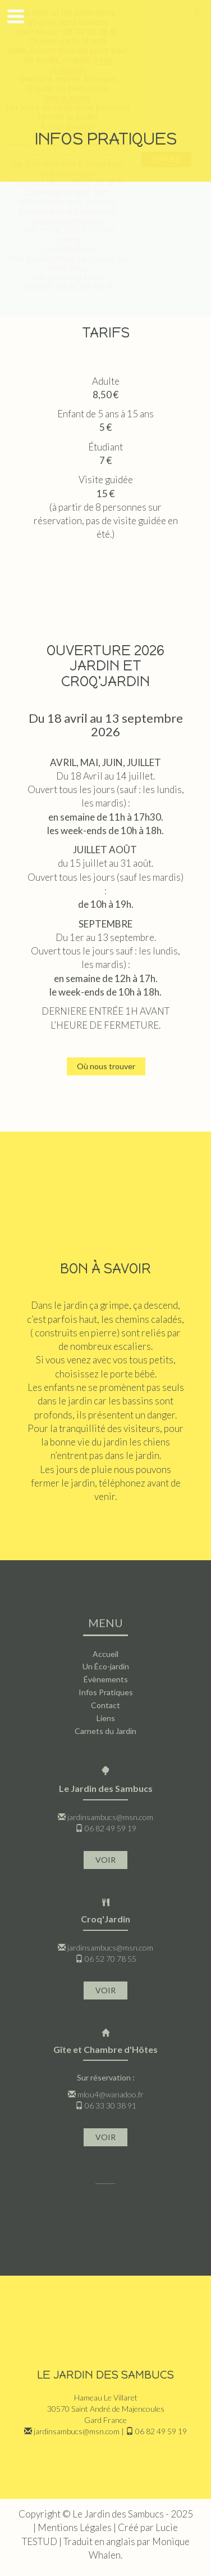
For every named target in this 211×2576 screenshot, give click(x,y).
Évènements (106, 1679)
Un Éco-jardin (105, 1666)
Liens (106, 1718)
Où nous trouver (106, 1066)
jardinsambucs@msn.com (110, 1817)
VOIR (105, 1860)
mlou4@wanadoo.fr (110, 2094)
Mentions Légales (75, 2527)
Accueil (105, 1654)
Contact (105, 1705)
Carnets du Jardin (105, 1731)
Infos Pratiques (106, 1692)
